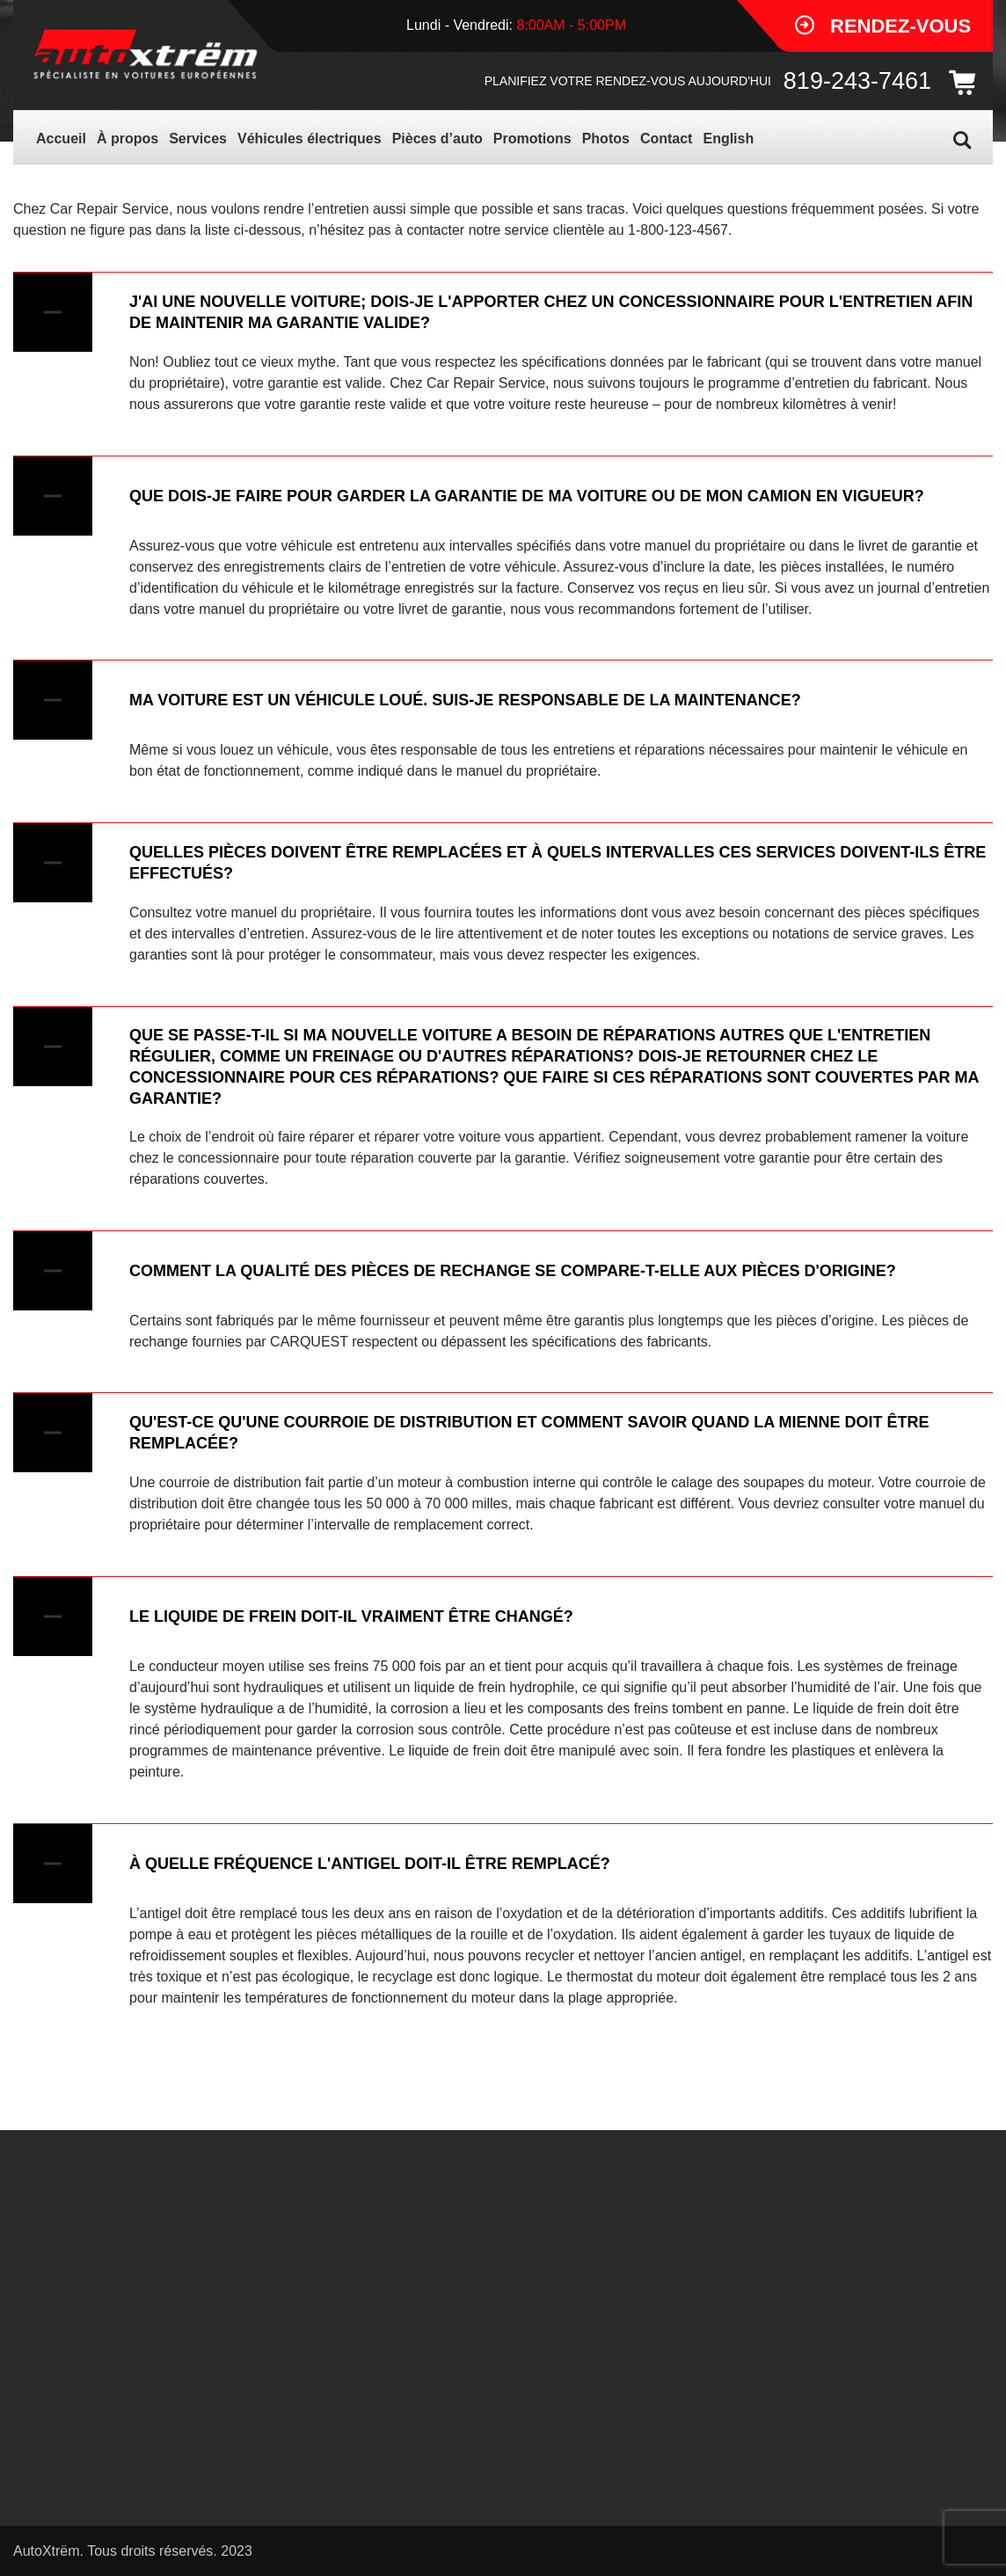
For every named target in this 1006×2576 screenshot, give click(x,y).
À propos (127, 138)
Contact (666, 138)
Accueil (61, 138)
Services (198, 138)
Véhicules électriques (309, 138)
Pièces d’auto (437, 138)
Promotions (532, 138)
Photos (606, 138)
